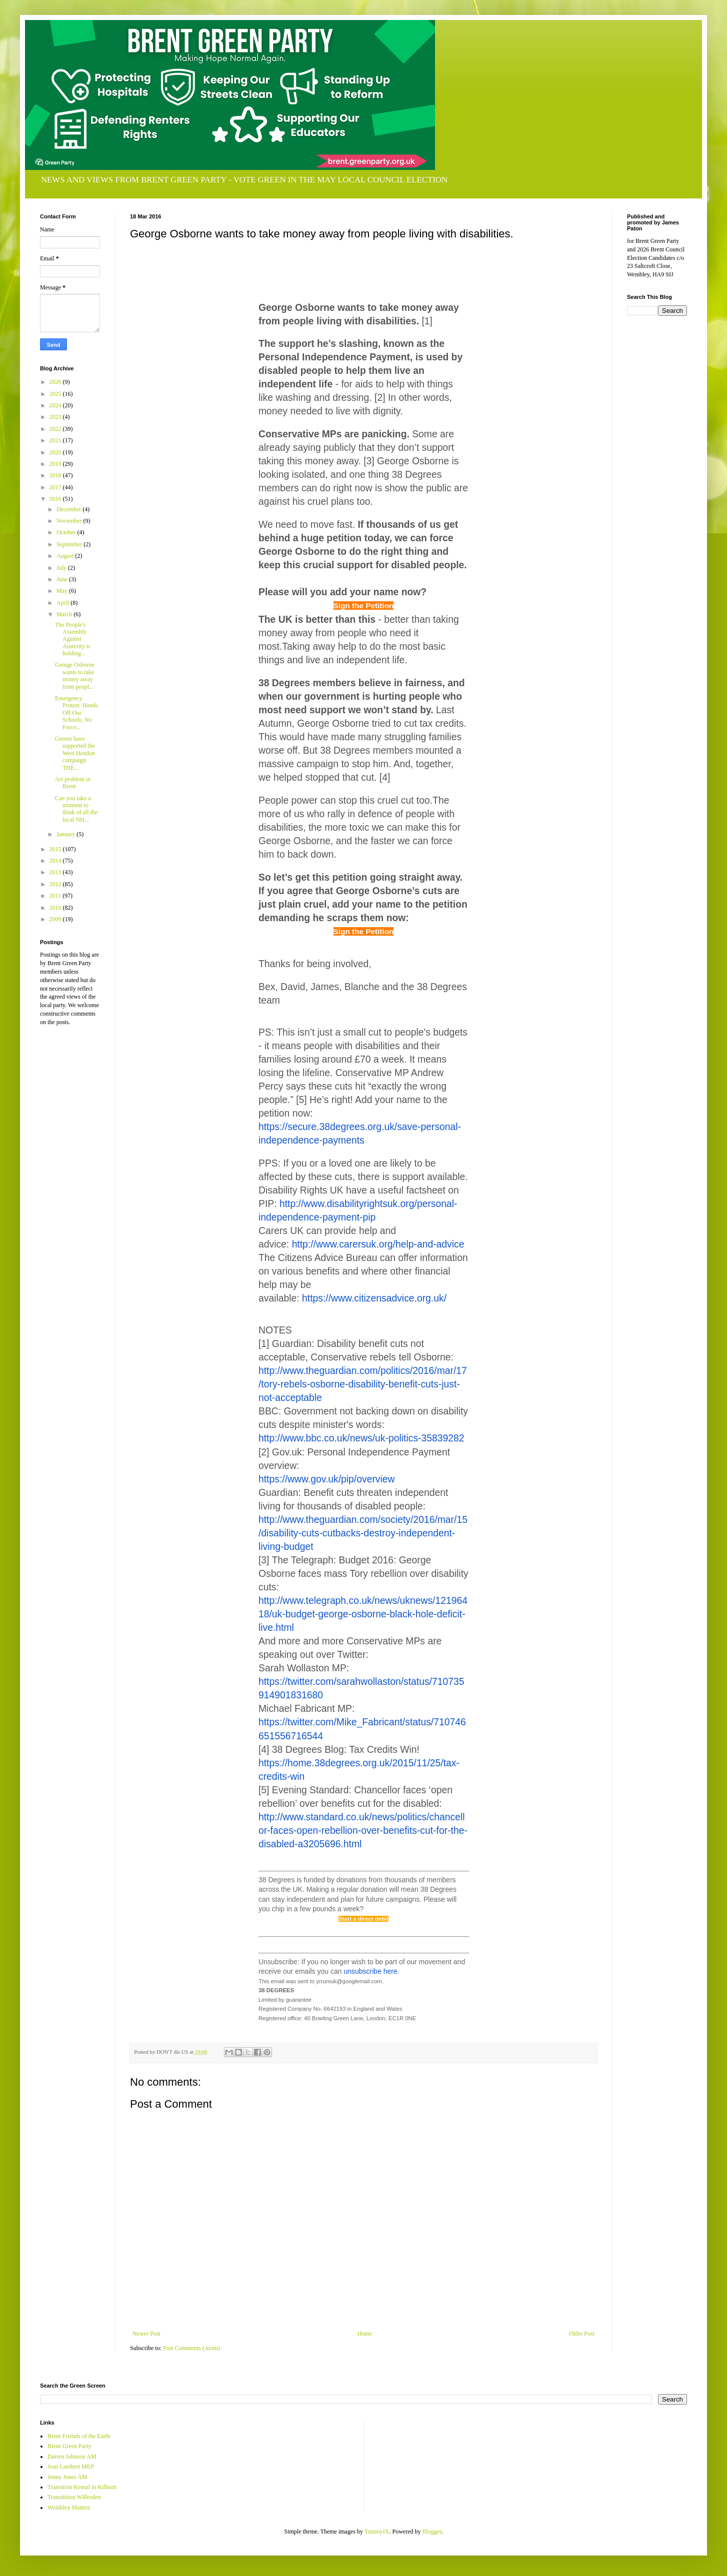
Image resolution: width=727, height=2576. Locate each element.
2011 (56, 895)
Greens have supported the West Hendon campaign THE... (75, 753)
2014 (56, 860)
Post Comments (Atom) (191, 2348)
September (70, 544)
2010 (56, 907)
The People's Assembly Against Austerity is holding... (72, 639)
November (70, 520)
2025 (56, 393)
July (62, 567)
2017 (56, 487)
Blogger (432, 2531)
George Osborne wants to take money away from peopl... (74, 675)
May (62, 590)
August (66, 555)
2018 (56, 475)
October (67, 532)
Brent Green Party (69, 2446)
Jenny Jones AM (67, 2477)
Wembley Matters (69, 2507)
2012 (56, 884)
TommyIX (377, 2531)
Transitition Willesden (74, 2497)
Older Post (581, 2333)
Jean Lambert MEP (71, 2466)
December (69, 509)
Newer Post (146, 2333)
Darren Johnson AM (72, 2456)
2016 (56, 498)
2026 (56, 381)
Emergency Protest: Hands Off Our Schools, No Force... (76, 713)
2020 (56, 452)
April (63, 602)
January (66, 834)
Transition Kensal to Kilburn (82, 2487)
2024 (56, 405)
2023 (56, 416)
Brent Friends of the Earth (79, 2436)
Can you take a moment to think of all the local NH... (76, 809)
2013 (56, 872)
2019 (56, 463)
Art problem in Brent (72, 783)
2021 (56, 440)
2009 (56, 919)
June (62, 579)
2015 (56, 849)
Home (365, 2333)
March (65, 614)
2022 (56, 428)
